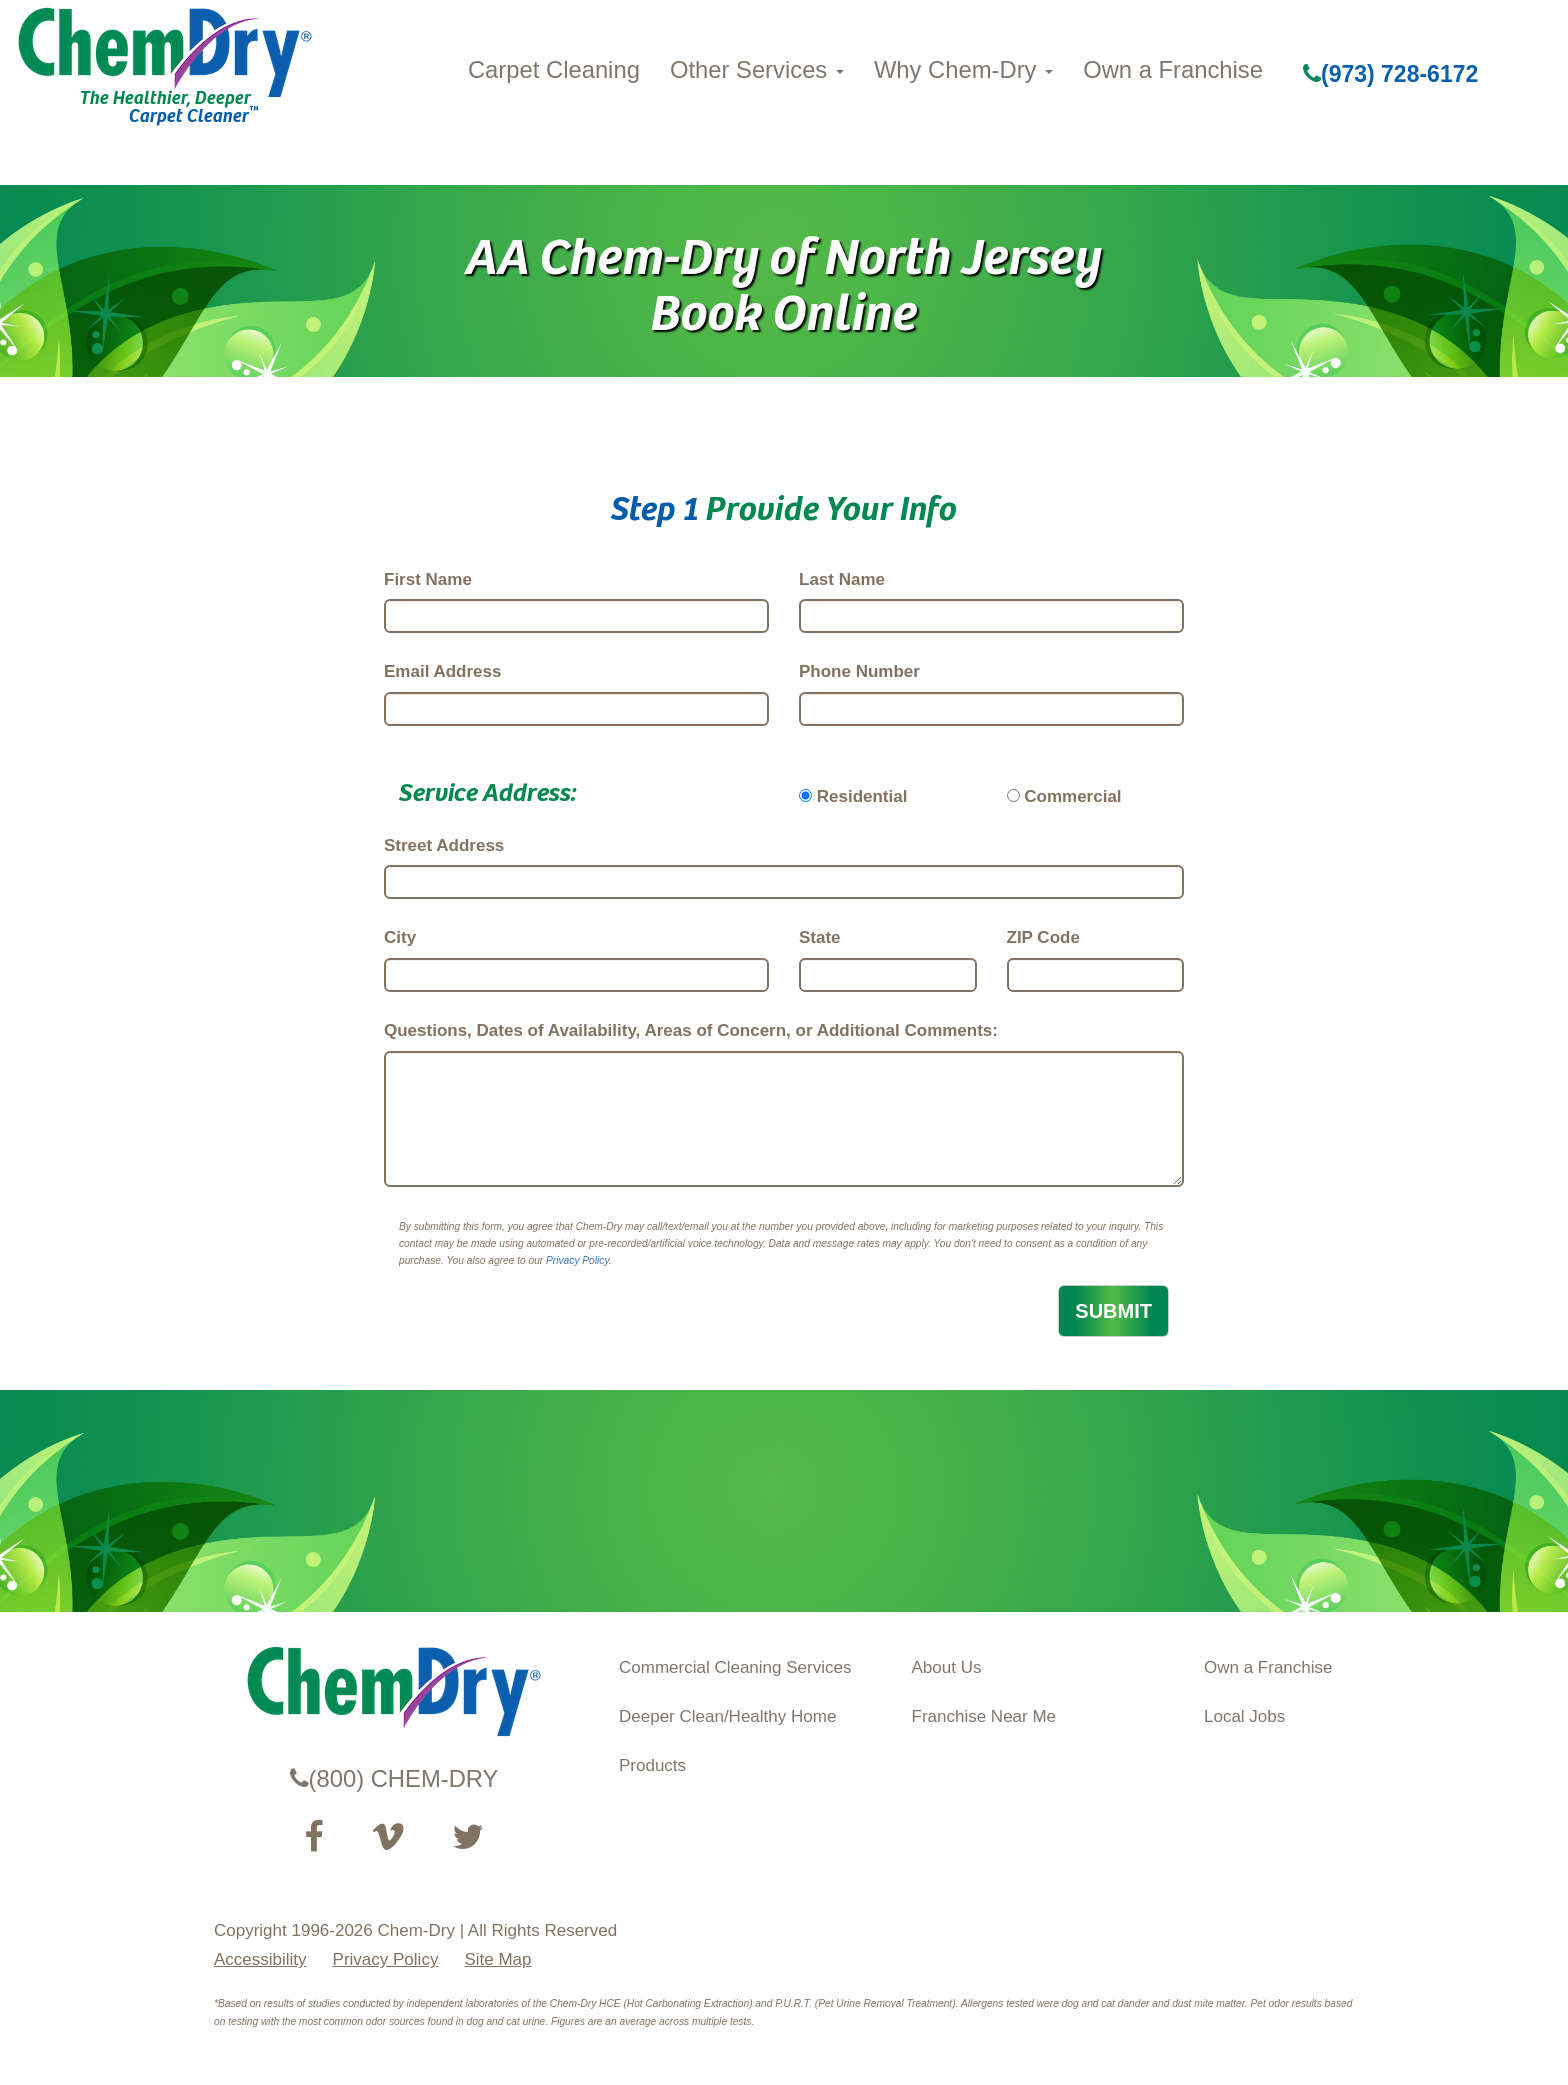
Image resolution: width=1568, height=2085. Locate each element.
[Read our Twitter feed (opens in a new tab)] (468, 1837)
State (820, 937)
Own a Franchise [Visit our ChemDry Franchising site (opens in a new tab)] (1268, 1667)
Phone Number (859, 671)
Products (652, 1765)
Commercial (1072, 796)
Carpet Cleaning (554, 69)
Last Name (842, 579)
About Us (947, 1667)
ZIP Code (1043, 937)
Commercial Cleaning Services (735, 1667)
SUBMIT (1113, 1311)
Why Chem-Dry (963, 69)
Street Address (444, 845)
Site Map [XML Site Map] (497, 1959)
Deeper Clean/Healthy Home (727, 1716)
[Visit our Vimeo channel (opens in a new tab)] (388, 1837)
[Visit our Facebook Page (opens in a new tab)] (313, 1837)
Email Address (442, 671)
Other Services (757, 69)
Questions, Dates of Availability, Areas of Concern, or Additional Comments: (691, 1030)
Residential (862, 796)
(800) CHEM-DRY (394, 1778)
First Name (428, 579)
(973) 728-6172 (1390, 74)
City (400, 937)
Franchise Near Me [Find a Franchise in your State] (984, 1716)
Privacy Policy (577, 1260)
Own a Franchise (1173, 69)
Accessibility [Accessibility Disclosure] (260, 1959)
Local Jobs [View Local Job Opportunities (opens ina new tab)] (1244, 1716)
